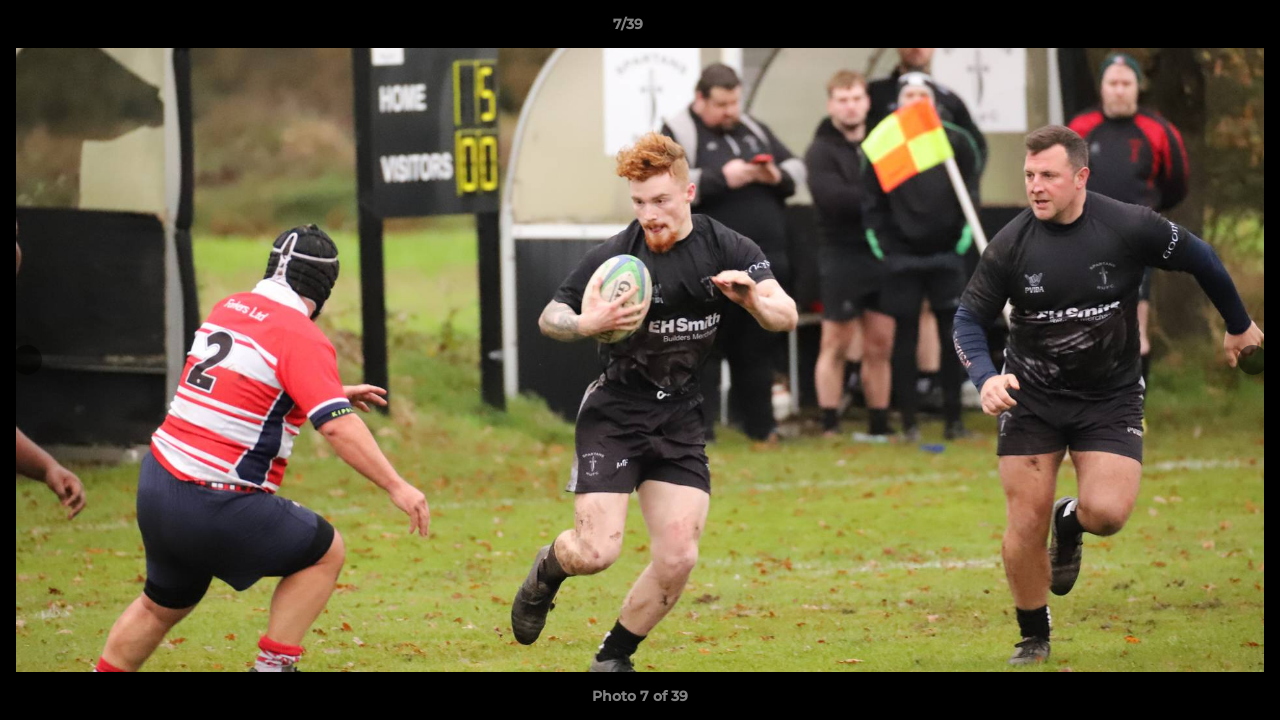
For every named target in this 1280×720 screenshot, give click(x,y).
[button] (1196, 29)
